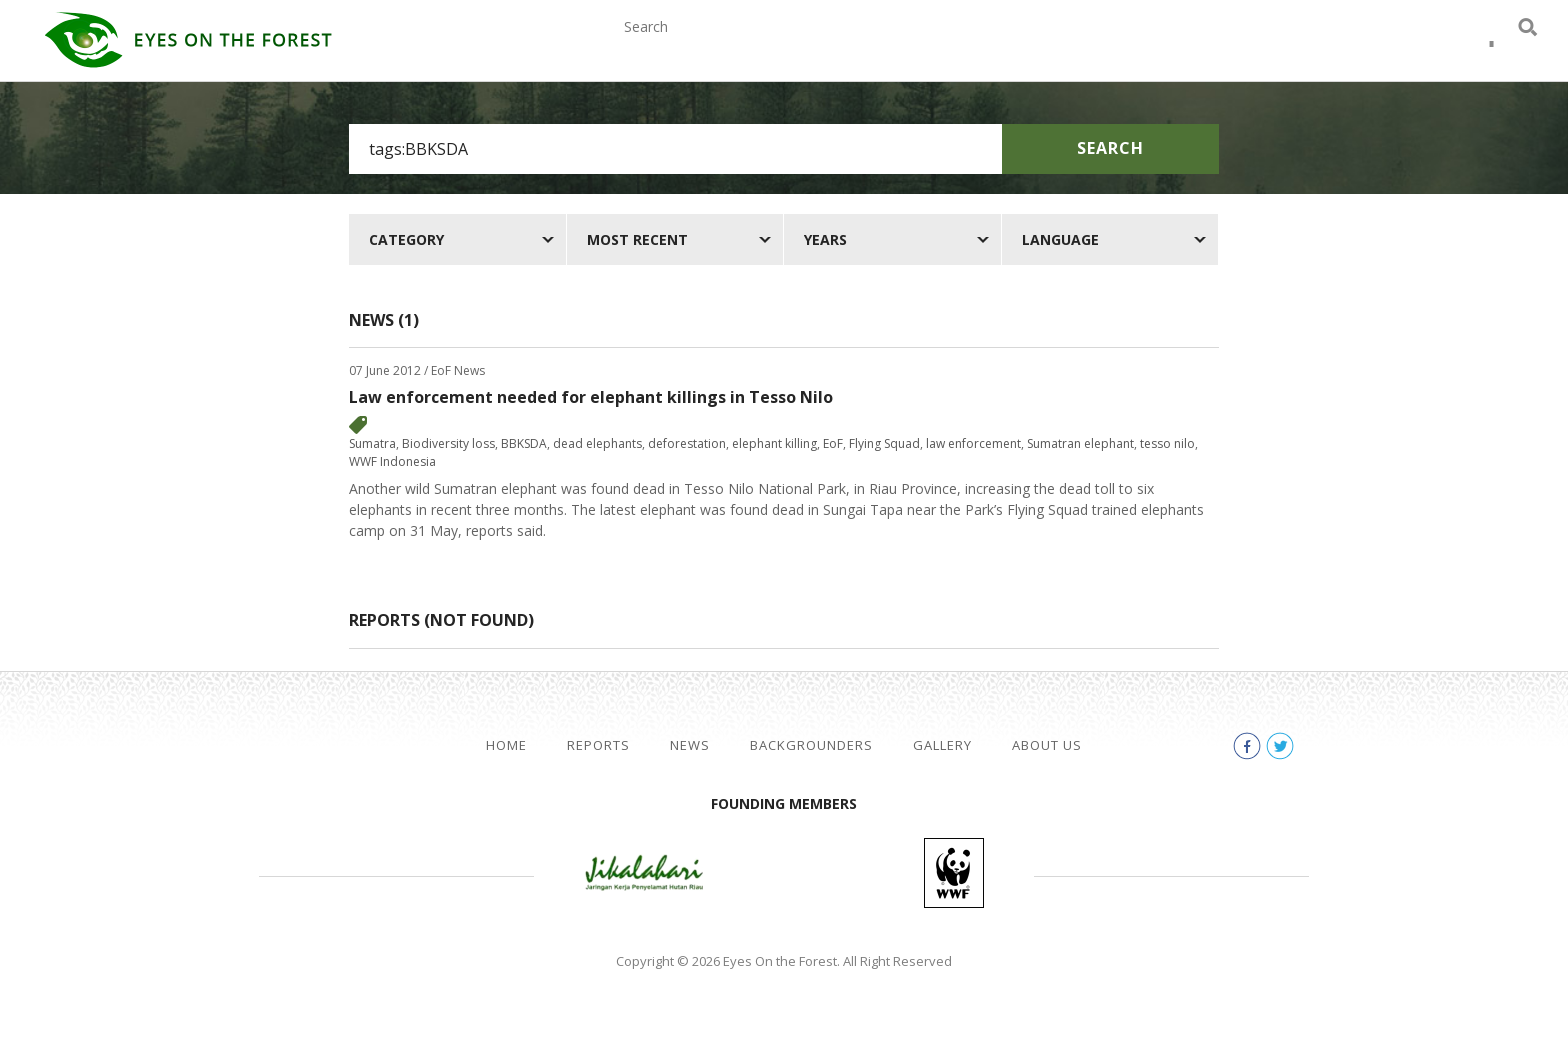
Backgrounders (979, 48)
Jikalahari (644, 873)
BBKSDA (524, 443)
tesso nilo (1167, 443)
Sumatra (372, 443)
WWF (954, 873)
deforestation (687, 443)
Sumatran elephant (1080, 443)
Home (506, 745)
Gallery (1120, 48)
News (848, 48)
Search (1110, 148)
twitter (1492, 50)
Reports (755, 48)
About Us (1231, 48)
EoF (833, 443)
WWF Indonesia (392, 461)
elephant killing (774, 443)
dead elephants (597, 443)
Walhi (814, 873)
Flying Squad (884, 443)
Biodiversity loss (448, 443)
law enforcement (973, 443)
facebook (1456, 50)
